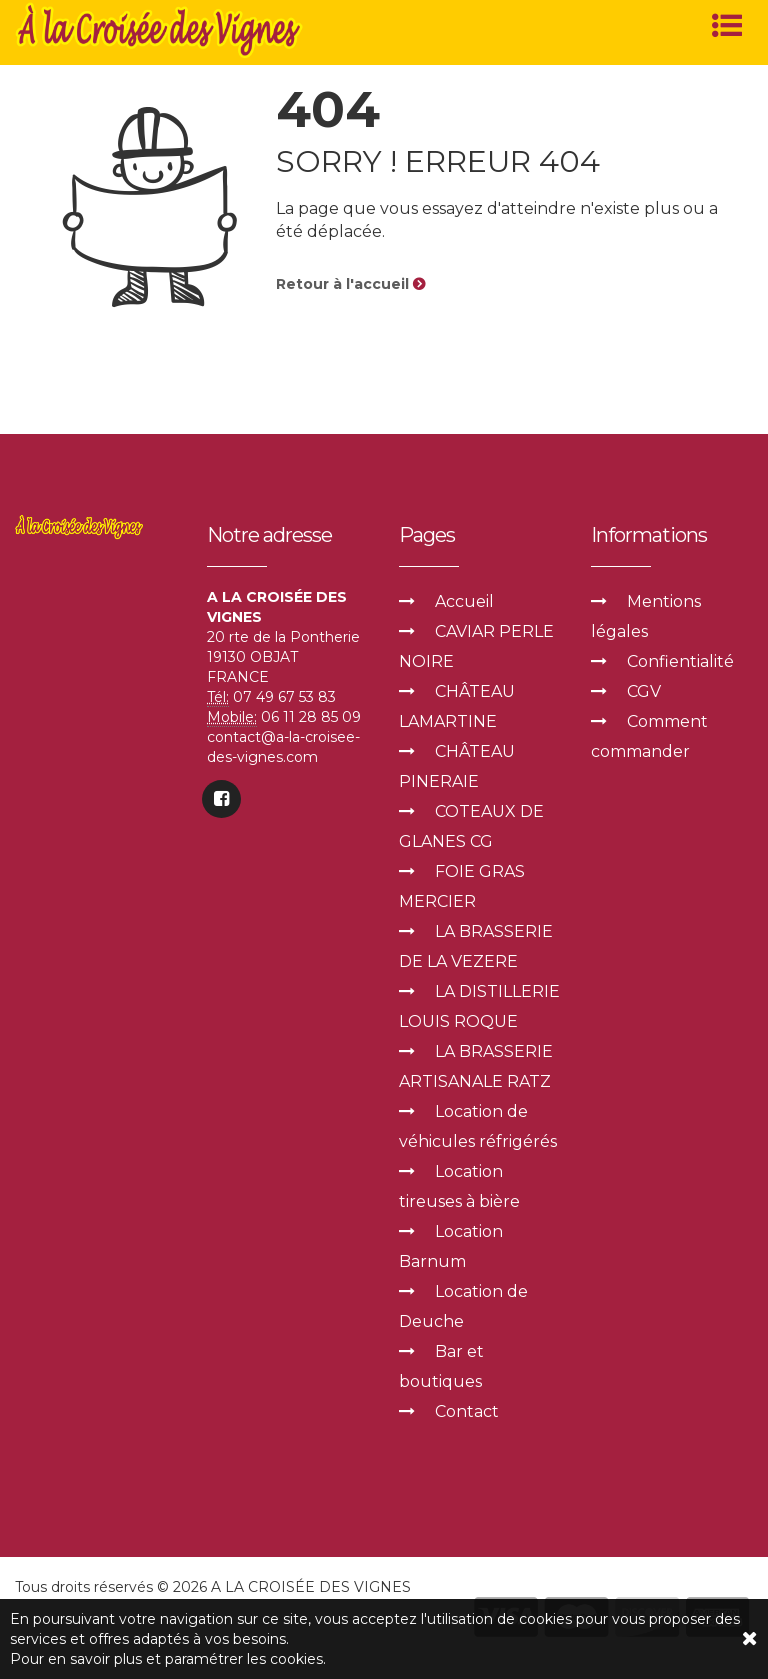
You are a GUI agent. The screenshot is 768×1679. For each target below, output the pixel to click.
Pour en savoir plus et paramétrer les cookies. (168, 1659)
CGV (644, 691)
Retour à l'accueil (350, 284)
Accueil (464, 601)
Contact (467, 1411)
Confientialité (680, 661)
